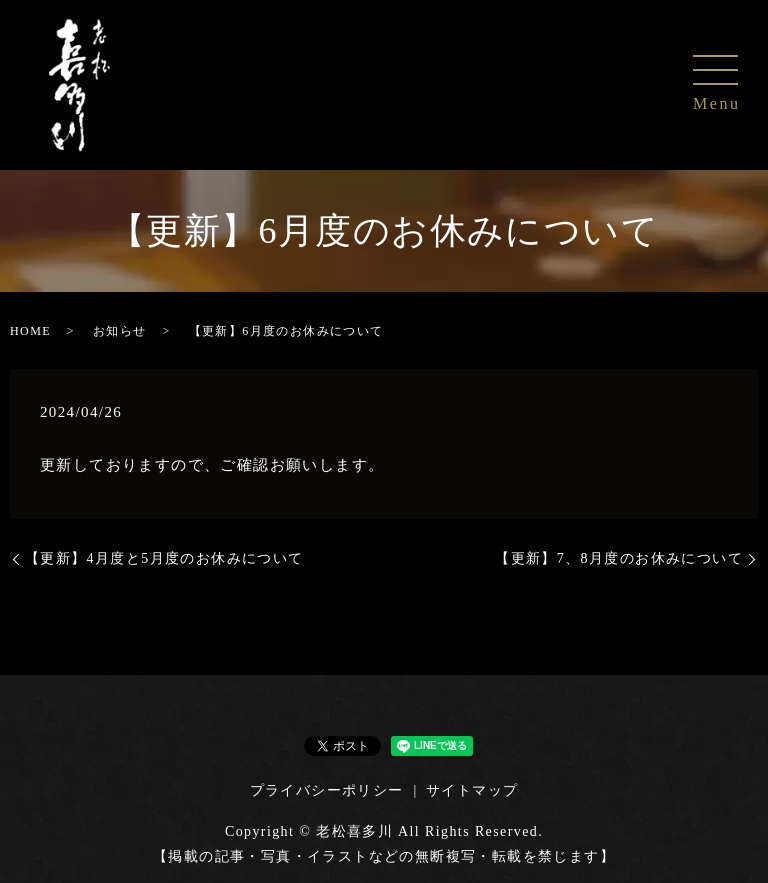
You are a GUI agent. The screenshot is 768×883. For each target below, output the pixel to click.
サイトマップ (472, 790)
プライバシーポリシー (327, 790)
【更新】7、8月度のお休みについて (619, 558)
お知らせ (120, 331)
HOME (30, 331)
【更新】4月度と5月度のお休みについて (164, 558)
